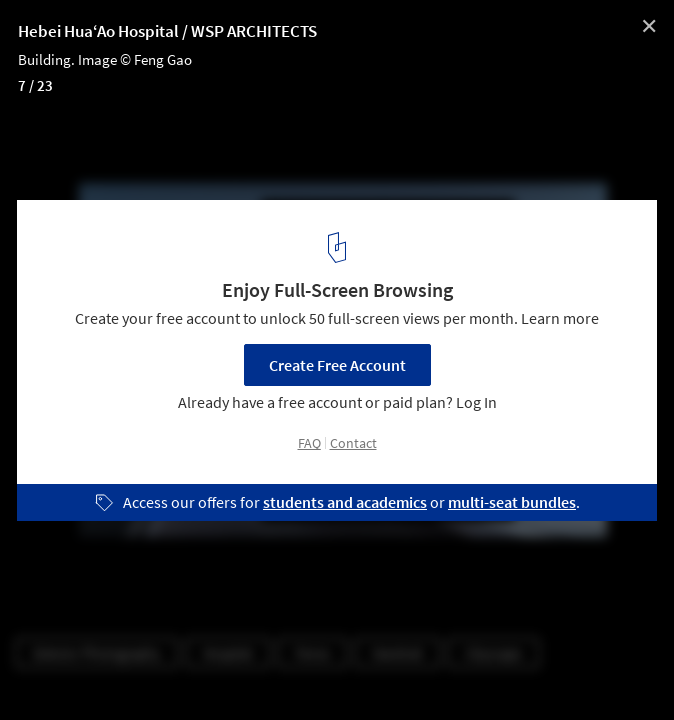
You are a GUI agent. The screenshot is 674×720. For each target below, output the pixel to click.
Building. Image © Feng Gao (105, 59)
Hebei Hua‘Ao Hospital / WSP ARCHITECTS (167, 31)
